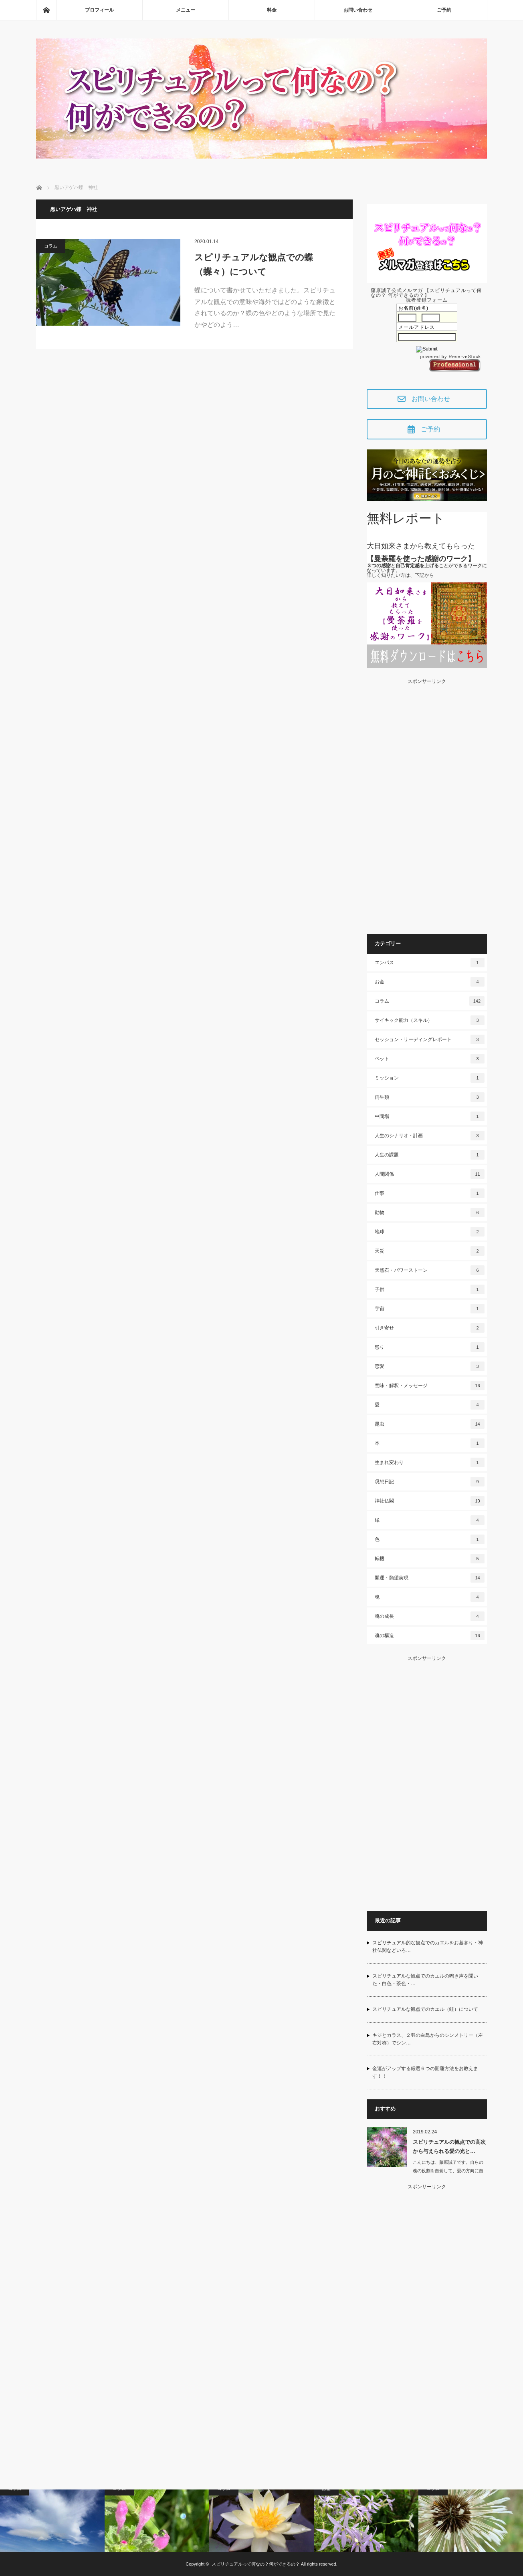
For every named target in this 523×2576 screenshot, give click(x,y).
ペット (430, 1058)
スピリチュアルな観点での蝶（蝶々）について (253, 264)
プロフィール (99, 10)
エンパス (430, 962)
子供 (430, 1289)
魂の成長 (430, 1616)
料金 (272, 10)
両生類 (430, 1097)
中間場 (430, 1116)
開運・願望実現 (430, 1578)
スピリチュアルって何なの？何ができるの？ (256, 2564)
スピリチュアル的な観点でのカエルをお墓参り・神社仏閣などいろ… (427, 1946)
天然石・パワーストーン (430, 1270)
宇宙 (430, 1308)
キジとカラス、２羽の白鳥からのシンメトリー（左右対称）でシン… (427, 2039)
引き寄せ (430, 1328)
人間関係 (430, 1174)
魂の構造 (430, 1635)
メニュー (185, 10)
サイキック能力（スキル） (430, 1020)
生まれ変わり (430, 1462)
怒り (430, 1347)
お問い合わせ (357, 10)
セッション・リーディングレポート (430, 1039)
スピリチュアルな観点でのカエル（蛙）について (425, 2009)
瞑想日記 (430, 1481)
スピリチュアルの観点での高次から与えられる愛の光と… (449, 2146)
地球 (430, 1232)
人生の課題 (430, 1155)
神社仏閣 (430, 1501)
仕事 (430, 1193)
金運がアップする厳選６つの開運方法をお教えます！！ (425, 2072)
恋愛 (430, 1366)
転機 (430, 1558)
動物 (430, 1212)
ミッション (430, 1078)
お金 (430, 982)
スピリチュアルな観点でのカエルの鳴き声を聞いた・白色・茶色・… (425, 1979)
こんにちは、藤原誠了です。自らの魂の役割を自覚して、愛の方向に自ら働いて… (448, 2170)
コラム (50, 246)
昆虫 (430, 1424)
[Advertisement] (427, 804)
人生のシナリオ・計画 (430, 1135)
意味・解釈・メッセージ (430, 1385)
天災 (430, 1251)
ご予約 (444, 10)
